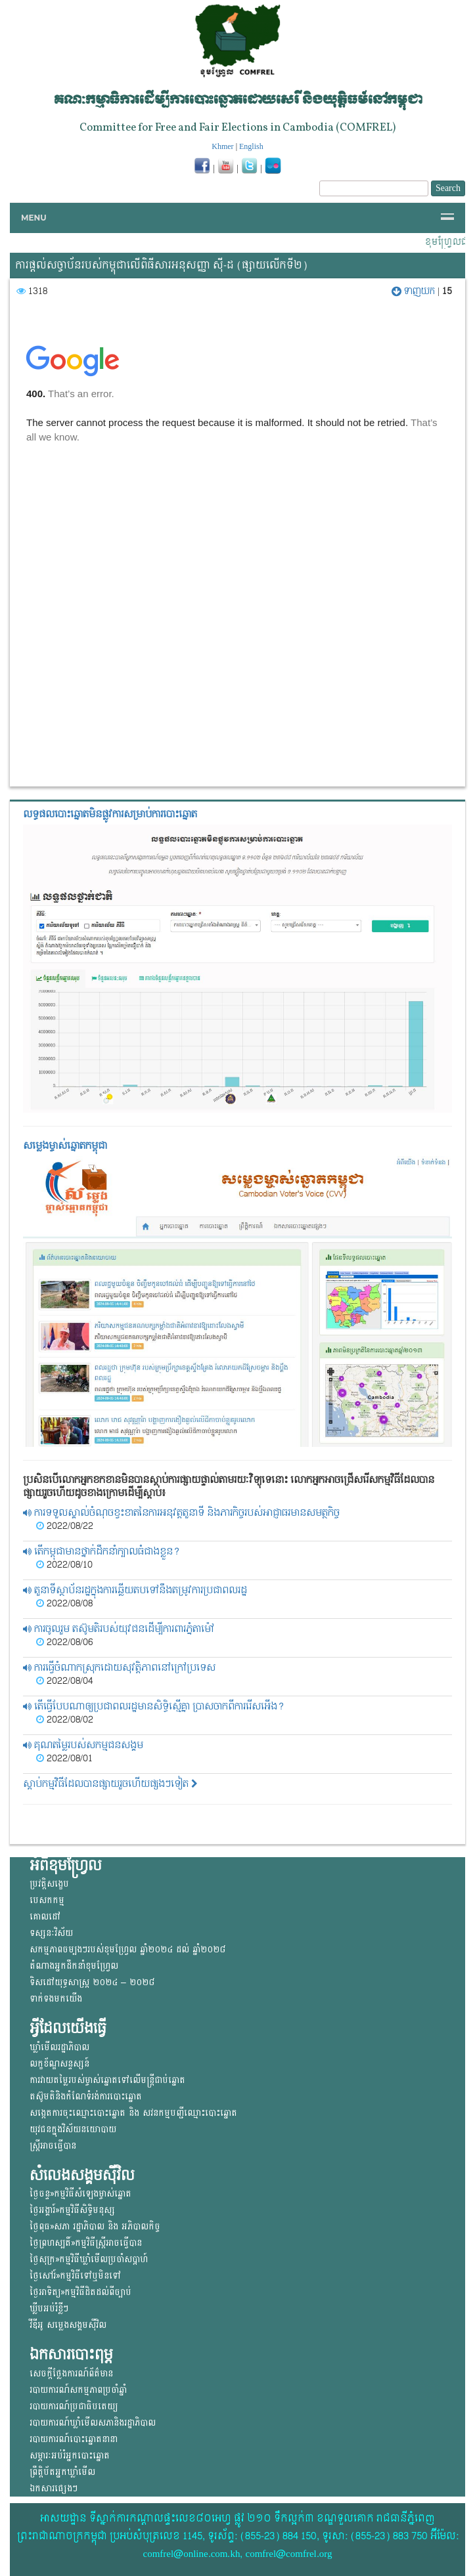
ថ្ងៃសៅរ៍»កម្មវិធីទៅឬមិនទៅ (75, 2275)
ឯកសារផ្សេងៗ (54, 2488)
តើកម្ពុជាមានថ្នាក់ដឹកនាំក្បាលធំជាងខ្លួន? (101, 1551)
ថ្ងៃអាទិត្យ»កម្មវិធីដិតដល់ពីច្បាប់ (80, 2292)
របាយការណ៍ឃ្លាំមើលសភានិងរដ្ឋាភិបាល (93, 2423)
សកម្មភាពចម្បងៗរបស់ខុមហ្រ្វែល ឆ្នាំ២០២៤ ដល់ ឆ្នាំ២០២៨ (127, 1949)
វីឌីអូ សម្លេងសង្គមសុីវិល (68, 2325)
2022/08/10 (64, 1565)
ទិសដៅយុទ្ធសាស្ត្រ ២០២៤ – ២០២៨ (92, 1982)
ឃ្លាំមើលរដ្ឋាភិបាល (59, 2047)
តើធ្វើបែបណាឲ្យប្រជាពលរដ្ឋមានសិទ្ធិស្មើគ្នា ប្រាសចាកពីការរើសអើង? (153, 1706)
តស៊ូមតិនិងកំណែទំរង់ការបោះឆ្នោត (86, 2096)
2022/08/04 (64, 1681)
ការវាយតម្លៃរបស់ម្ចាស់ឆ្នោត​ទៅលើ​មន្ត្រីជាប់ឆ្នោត (107, 2080)
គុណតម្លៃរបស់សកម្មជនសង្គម (83, 1745)
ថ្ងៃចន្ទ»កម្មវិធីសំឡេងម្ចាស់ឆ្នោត (80, 2193)
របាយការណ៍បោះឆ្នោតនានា (74, 2439)
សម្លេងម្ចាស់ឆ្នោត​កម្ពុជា (65, 1146)
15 (447, 291)
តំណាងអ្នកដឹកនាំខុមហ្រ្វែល (74, 1966)
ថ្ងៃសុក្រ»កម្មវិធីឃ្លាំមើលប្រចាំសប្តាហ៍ (89, 2259)
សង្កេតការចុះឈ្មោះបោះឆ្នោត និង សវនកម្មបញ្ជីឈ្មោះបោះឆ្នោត (133, 2113)
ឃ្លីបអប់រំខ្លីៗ (49, 2308)
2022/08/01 (64, 1758)
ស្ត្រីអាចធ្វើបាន (53, 2145)
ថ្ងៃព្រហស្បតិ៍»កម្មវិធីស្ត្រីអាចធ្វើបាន (86, 2243)
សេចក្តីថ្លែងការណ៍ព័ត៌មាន (71, 2373)
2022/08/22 (64, 1526)
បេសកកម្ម (47, 1900)
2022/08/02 (64, 1720)
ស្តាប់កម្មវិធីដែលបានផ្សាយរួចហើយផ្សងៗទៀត (110, 1784)
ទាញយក (415, 291)
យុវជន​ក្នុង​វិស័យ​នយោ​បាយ (73, 2129)
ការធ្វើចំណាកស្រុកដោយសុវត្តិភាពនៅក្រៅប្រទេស (119, 1668)
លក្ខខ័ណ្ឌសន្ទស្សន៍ (59, 2063)
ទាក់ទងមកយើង (56, 1998)
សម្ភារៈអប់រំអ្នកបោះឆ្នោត (70, 2455)
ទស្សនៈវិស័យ (51, 1933)
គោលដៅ (45, 1916)
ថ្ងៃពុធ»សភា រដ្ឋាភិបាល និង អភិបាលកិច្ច (95, 2226)
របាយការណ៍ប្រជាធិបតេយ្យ (74, 2406)
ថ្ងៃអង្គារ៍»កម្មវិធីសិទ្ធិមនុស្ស (72, 2210)
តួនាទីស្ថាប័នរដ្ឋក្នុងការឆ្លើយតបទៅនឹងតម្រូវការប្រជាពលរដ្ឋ (135, 1590)
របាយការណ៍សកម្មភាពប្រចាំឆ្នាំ (78, 2390)
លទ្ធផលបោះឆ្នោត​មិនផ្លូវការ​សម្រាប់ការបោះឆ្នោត (110, 814)
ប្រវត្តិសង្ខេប (49, 1884)
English (251, 146)
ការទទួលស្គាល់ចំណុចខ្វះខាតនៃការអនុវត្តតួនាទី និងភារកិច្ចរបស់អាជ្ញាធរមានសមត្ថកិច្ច (181, 1513)
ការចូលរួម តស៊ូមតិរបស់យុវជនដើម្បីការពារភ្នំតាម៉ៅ (118, 1629)
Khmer (222, 146)
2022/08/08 (64, 1603)
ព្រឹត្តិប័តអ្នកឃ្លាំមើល (62, 2472)
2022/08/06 (64, 1642)
